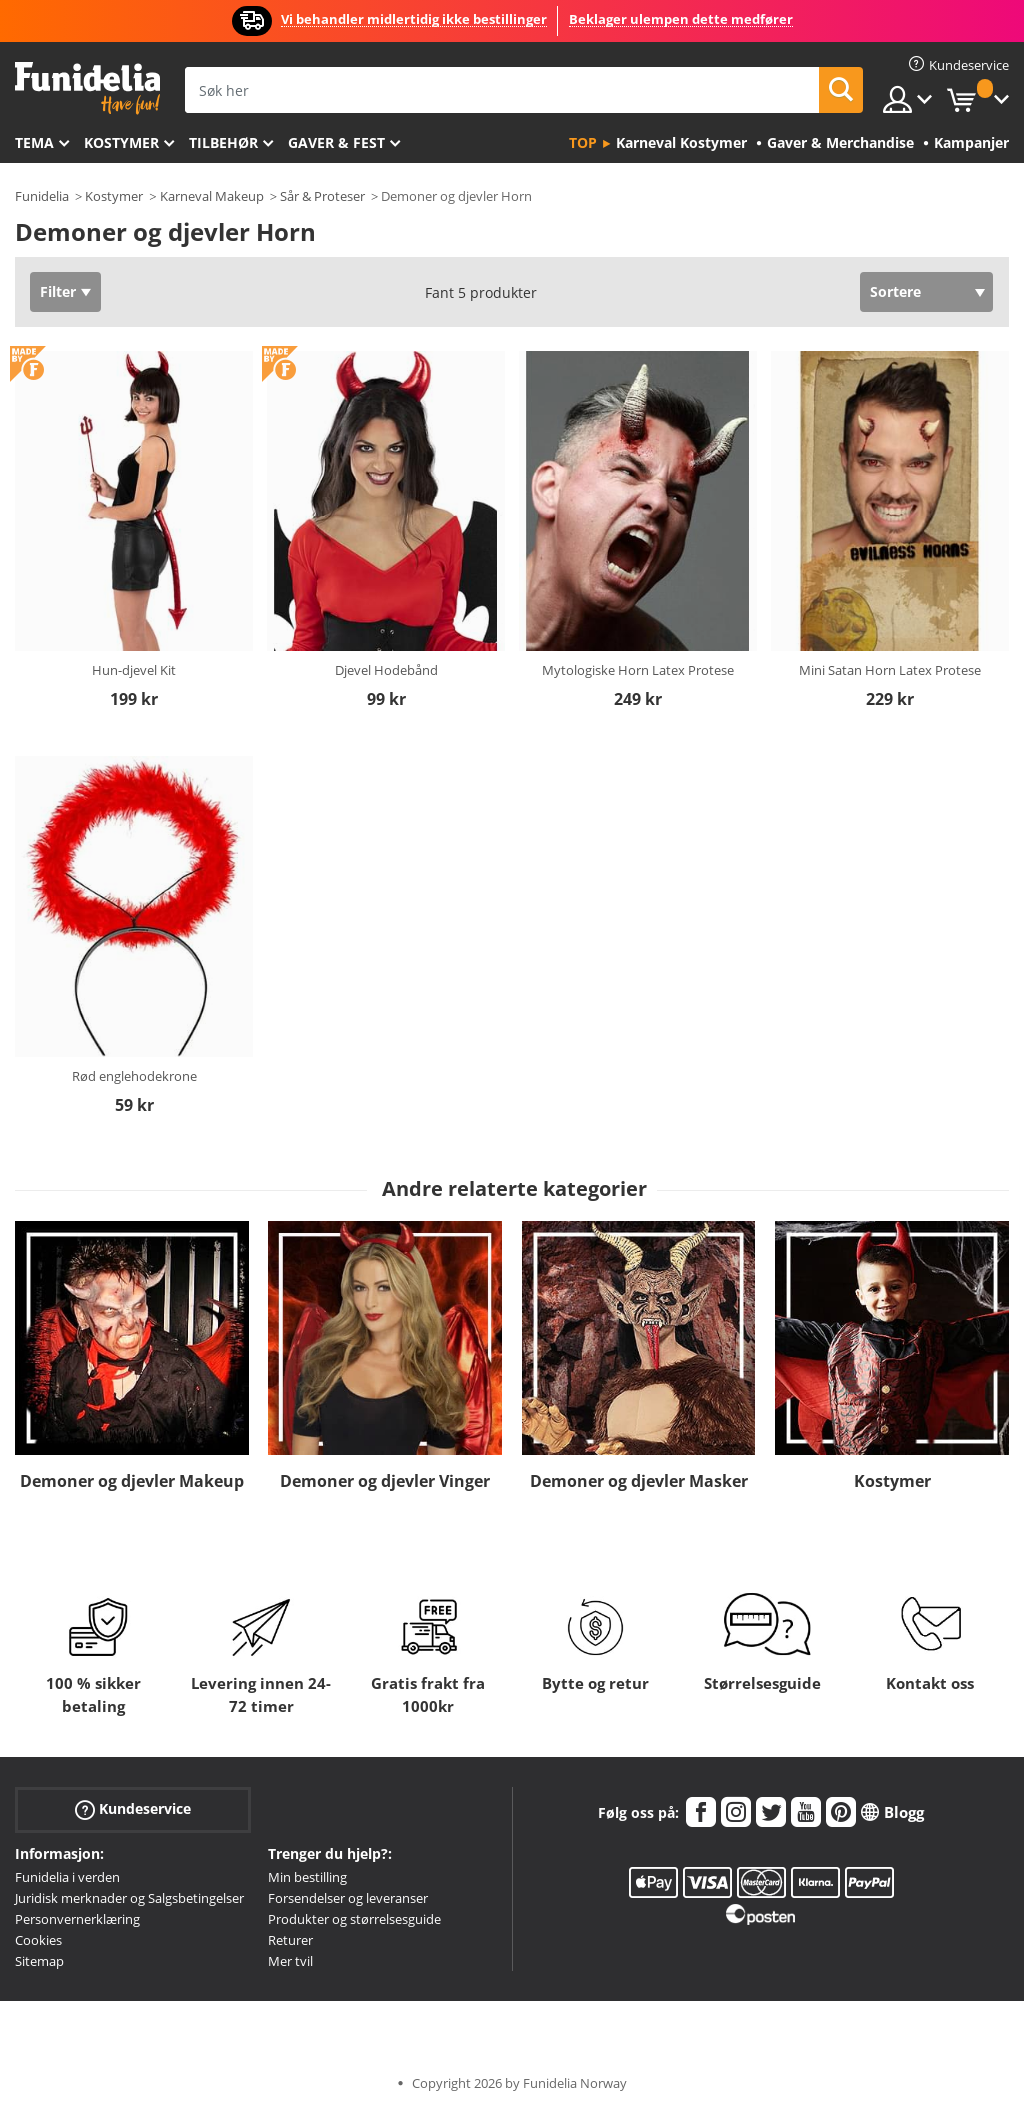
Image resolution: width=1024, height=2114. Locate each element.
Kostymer (121, 142)
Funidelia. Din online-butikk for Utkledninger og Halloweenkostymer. (87, 88)
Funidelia (42, 196)
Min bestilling (307, 1877)
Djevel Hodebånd (386, 670)
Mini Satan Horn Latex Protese (890, 670)
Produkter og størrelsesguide (354, 1919)
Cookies (38, 1940)
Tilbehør (223, 142)
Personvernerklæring (77, 1919)
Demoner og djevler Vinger (385, 1481)
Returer (290, 1940)
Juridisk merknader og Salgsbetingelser (129, 1898)
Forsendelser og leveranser (348, 1898)
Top (583, 142)
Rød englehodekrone (134, 1076)
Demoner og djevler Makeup (132, 1481)
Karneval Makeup (212, 196)
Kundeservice (133, 1809)
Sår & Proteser (322, 196)
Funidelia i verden (67, 1877)
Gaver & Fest (336, 142)
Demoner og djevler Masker (639, 1481)
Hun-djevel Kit (134, 670)
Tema (34, 142)
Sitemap (39, 1961)
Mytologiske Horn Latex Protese (638, 670)
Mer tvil (290, 1961)
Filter (58, 291)
